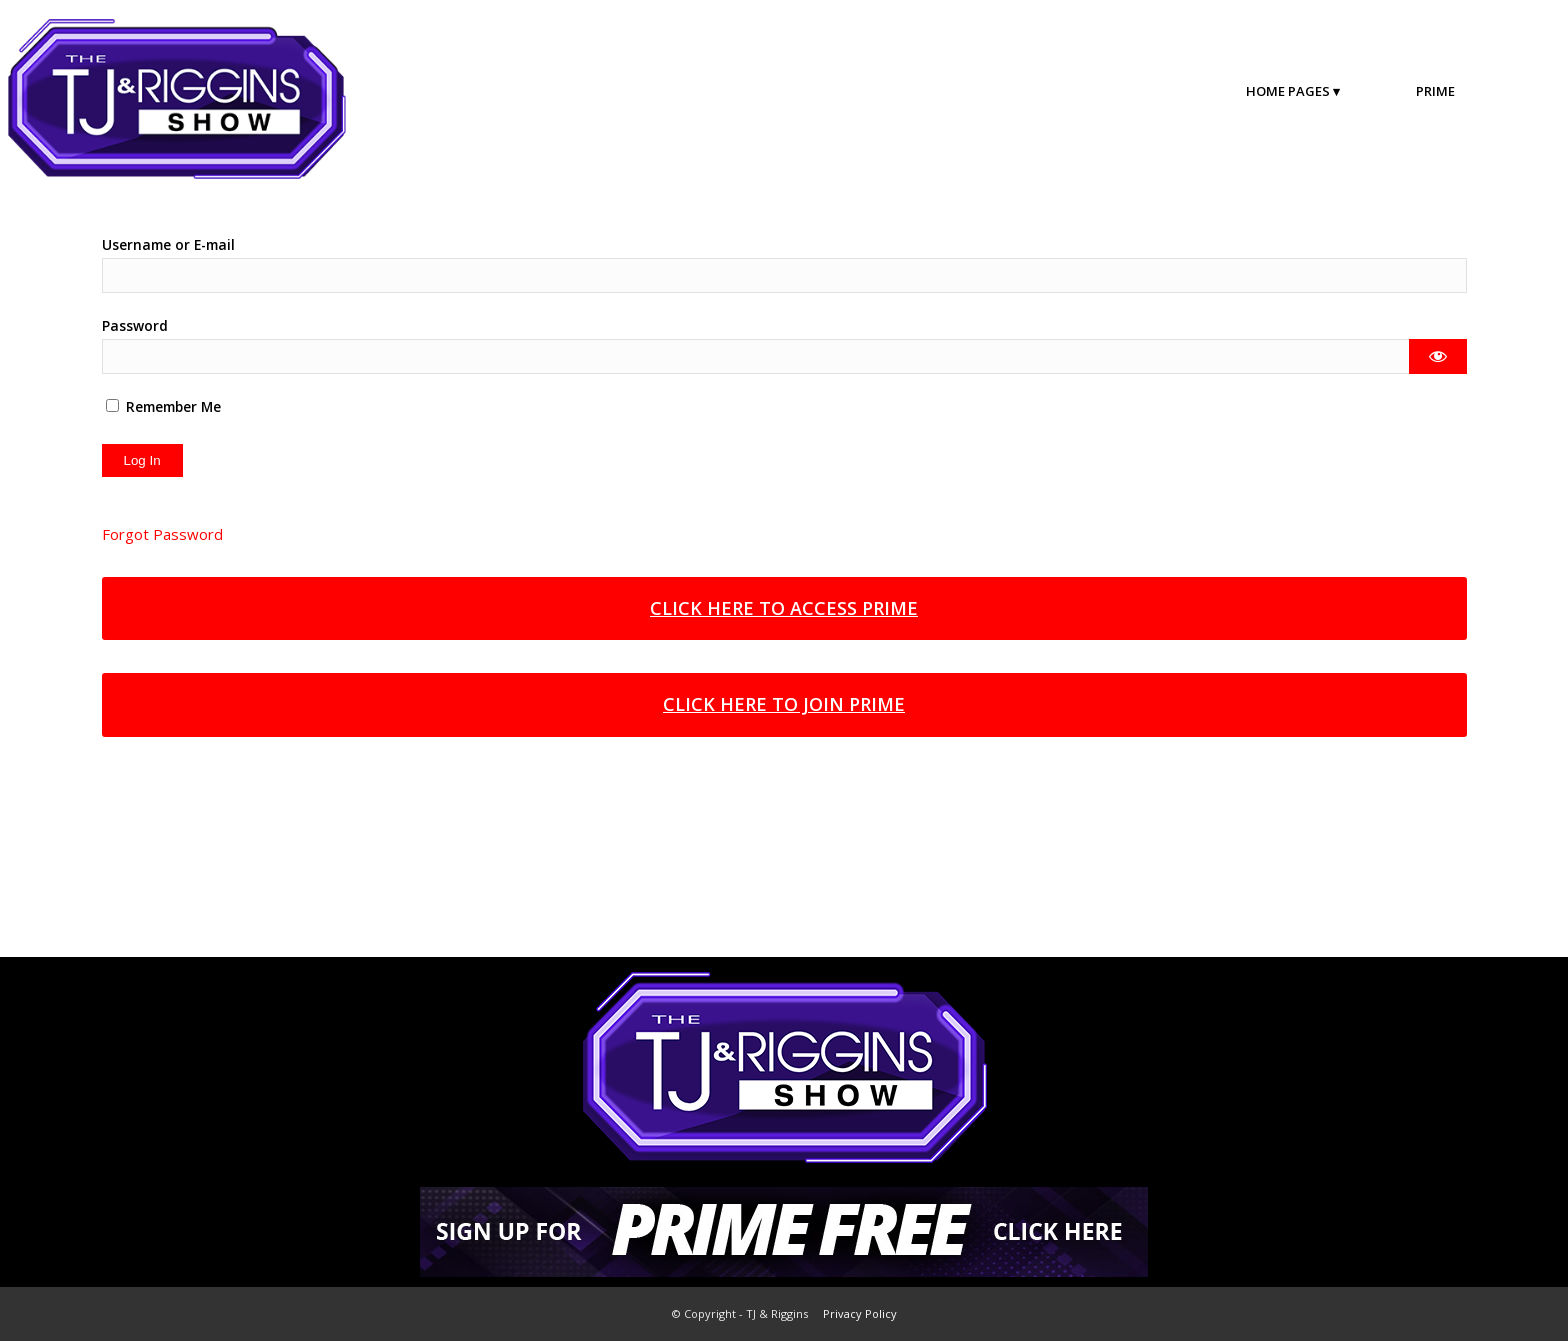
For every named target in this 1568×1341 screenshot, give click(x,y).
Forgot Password (162, 534)
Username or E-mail (168, 244)
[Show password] (1437, 356)
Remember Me (163, 406)
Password (135, 325)
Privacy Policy (860, 1313)
